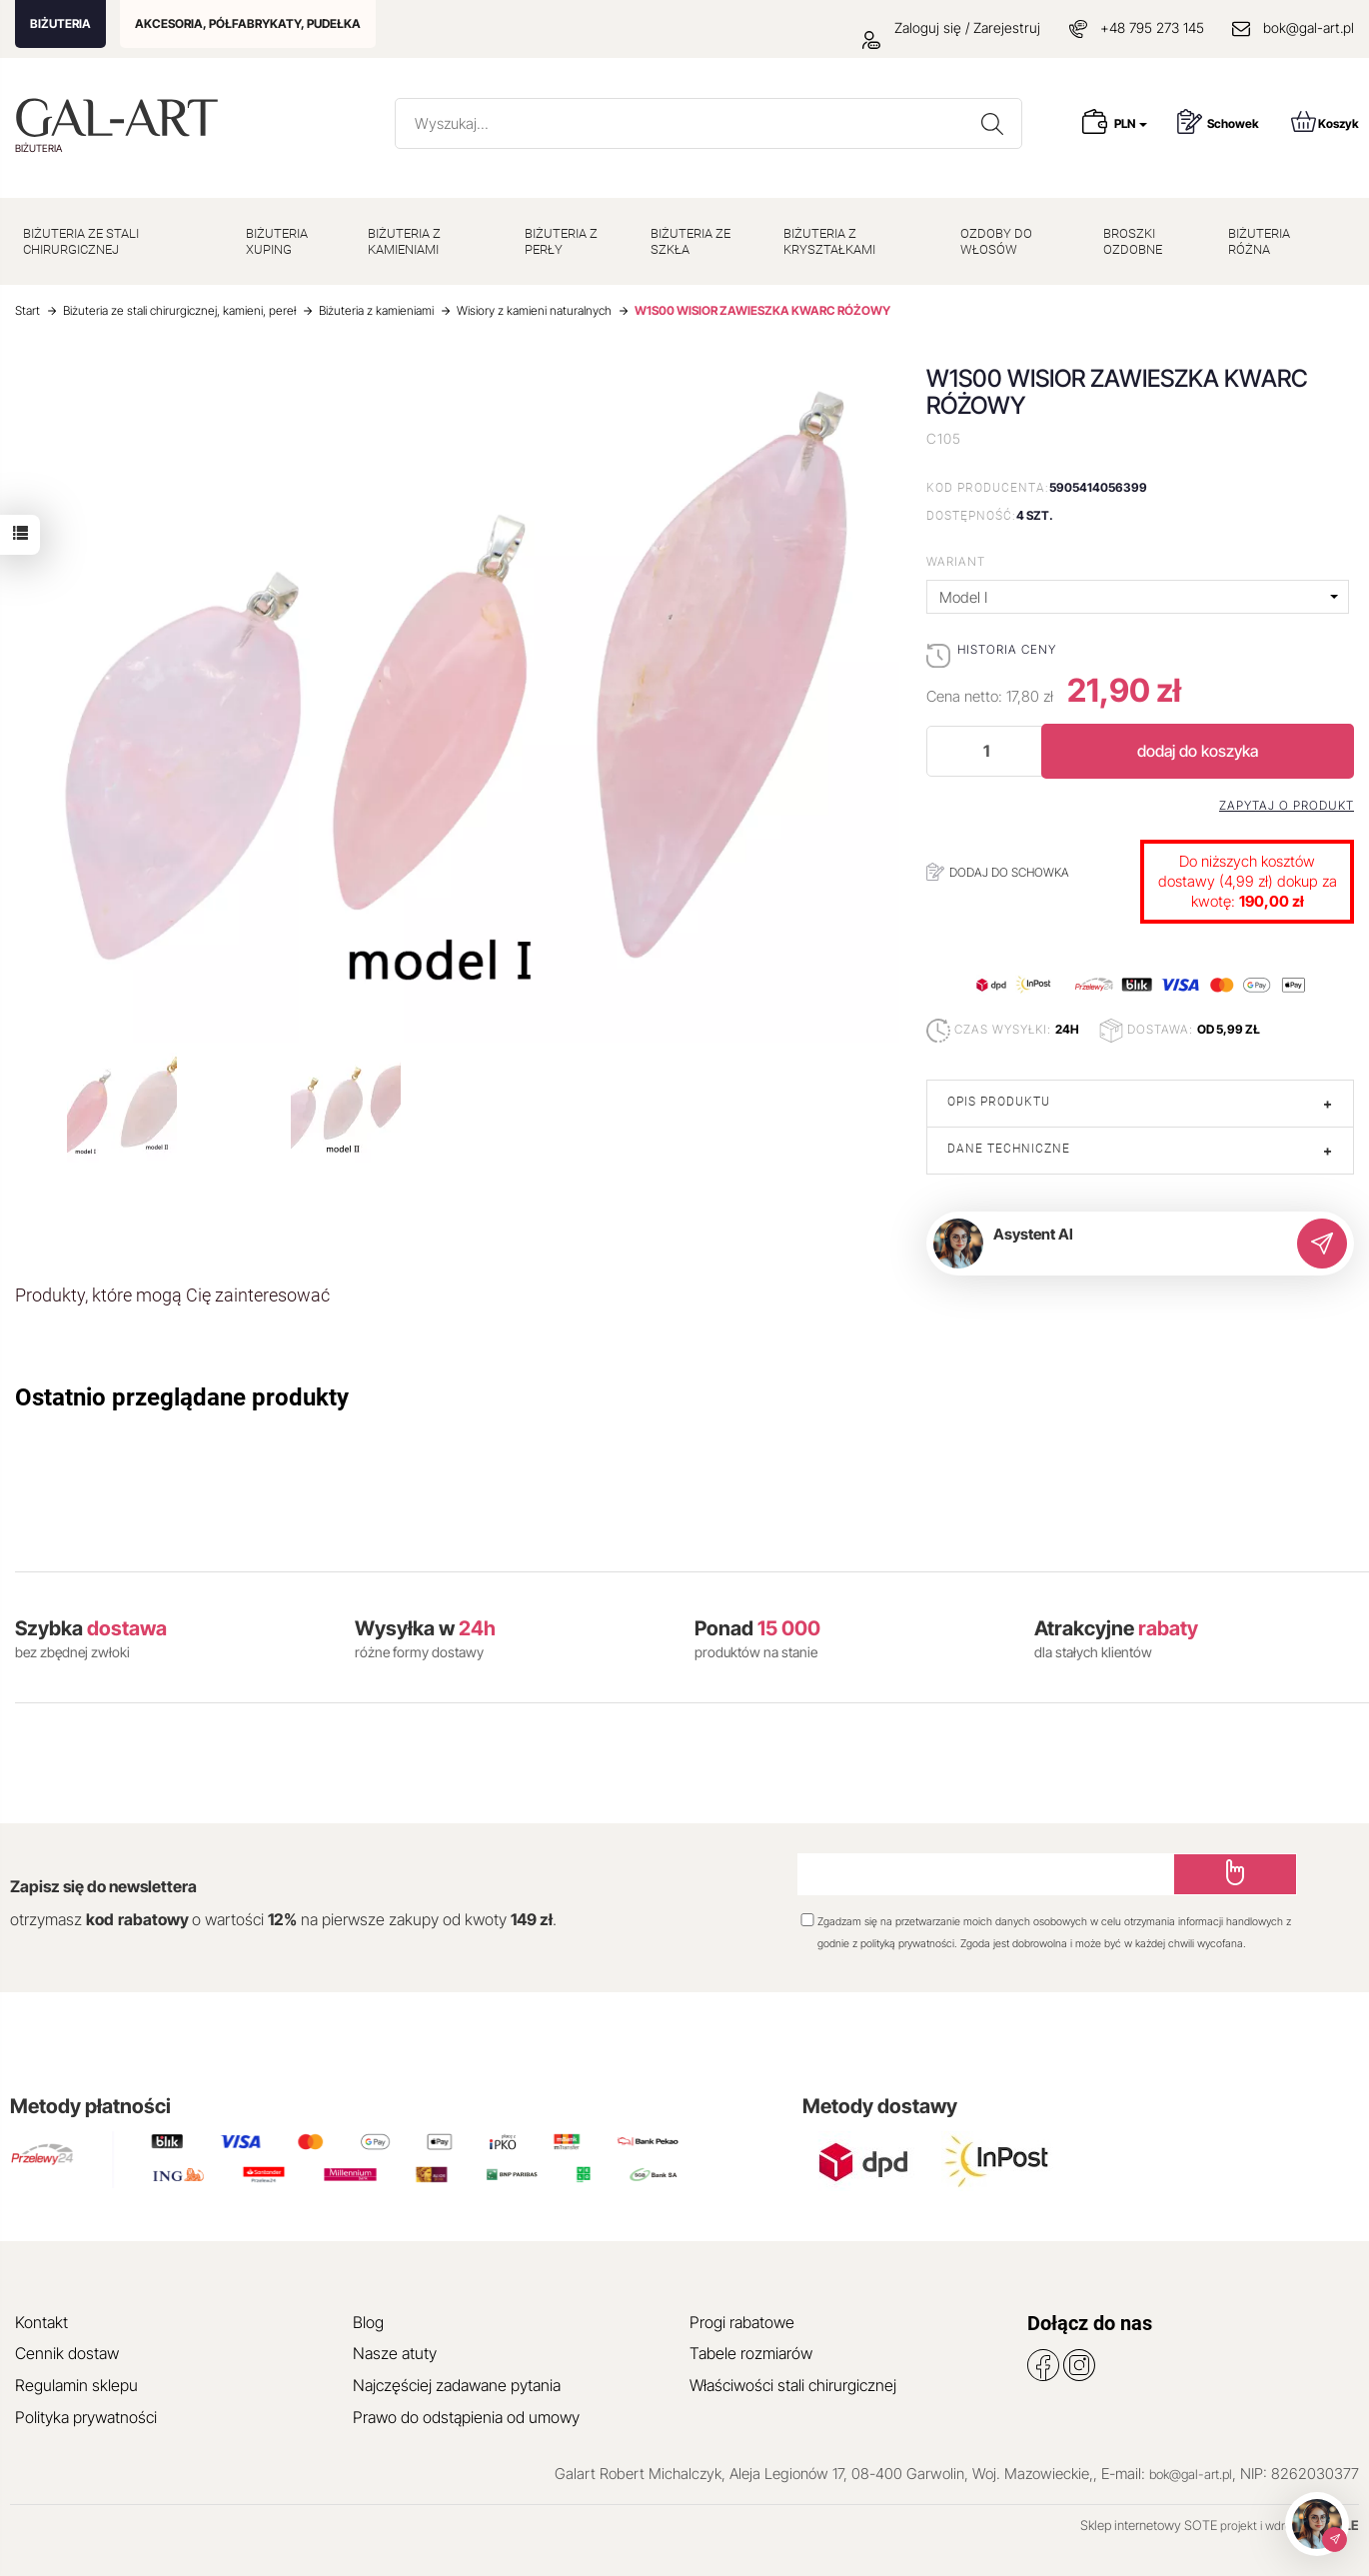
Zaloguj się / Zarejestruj (951, 27)
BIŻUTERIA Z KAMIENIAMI (404, 241)
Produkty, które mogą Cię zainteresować (172, 1295)
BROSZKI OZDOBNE (1132, 241)
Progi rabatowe (741, 2322)
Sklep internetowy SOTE (1148, 2525)
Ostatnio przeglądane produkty (182, 1397)
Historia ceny (1006, 649)
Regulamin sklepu (76, 2385)
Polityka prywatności (86, 2417)
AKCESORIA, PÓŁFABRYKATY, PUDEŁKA (248, 23)
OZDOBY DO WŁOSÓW (996, 241)
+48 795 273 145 (1152, 27)
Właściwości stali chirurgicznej (792, 2385)
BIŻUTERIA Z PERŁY (561, 241)
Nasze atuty (395, 2353)
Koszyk (1325, 121)
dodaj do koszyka (1197, 751)
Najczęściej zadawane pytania (457, 2385)
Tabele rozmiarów (750, 2353)
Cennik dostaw (67, 2353)
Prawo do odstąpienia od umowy (466, 2417)
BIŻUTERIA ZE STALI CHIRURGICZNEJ (81, 241)
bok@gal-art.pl (1308, 27)
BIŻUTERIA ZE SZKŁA (690, 241)
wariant (955, 561)
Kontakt (41, 2322)
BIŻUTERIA (60, 23)
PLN (1130, 123)
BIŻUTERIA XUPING (277, 241)
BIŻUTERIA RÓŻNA (1259, 241)
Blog (368, 2322)
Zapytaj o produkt (1286, 806)
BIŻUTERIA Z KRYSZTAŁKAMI (829, 241)
